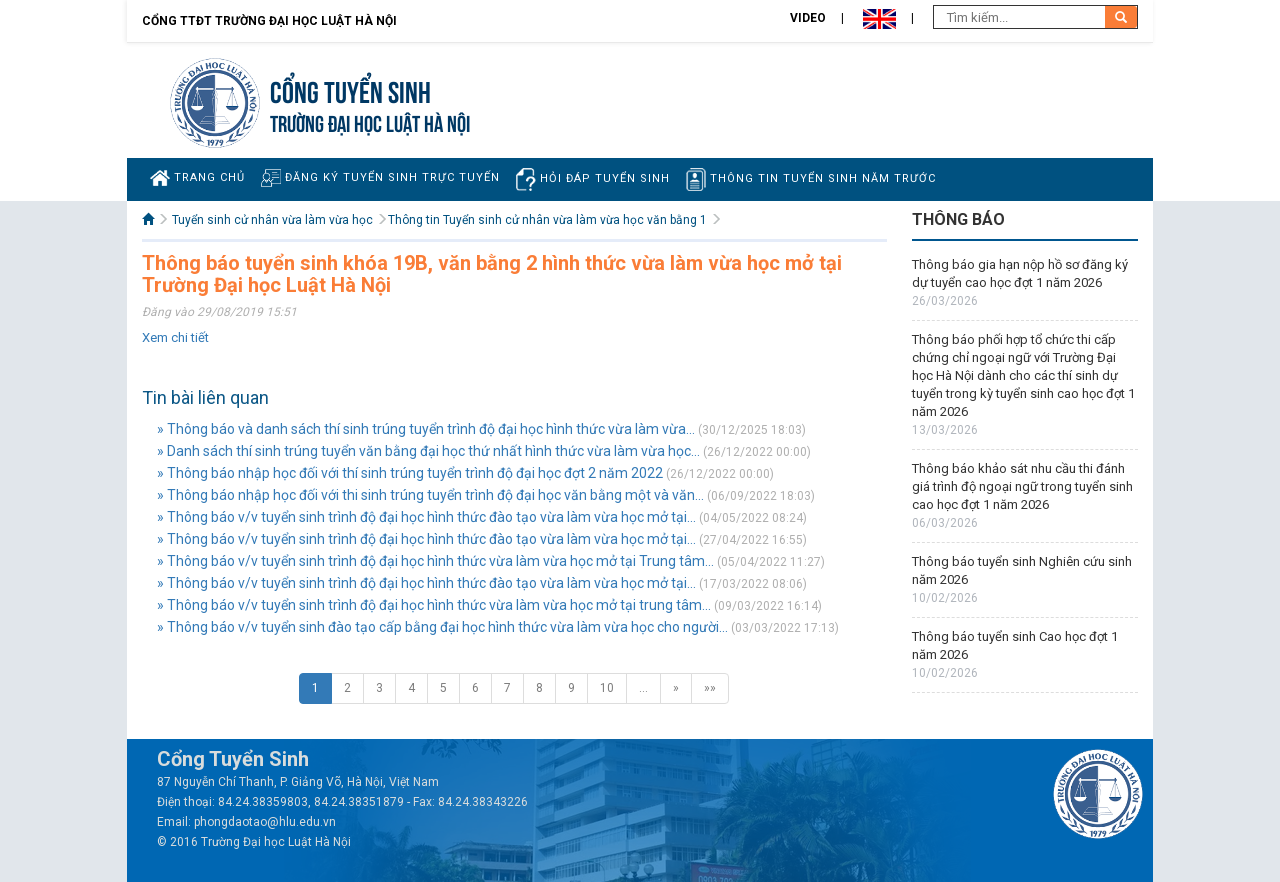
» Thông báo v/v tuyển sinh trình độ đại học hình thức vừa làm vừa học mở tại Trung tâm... (435, 561)
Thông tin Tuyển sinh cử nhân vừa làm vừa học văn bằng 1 (547, 220)
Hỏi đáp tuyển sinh (593, 179)
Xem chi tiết (175, 337)
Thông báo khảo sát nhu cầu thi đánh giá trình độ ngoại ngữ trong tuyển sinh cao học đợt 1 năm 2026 (1022, 486)
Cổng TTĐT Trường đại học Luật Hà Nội (269, 21)
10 (607, 688)
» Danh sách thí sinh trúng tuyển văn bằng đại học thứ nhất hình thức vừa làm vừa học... (428, 451)
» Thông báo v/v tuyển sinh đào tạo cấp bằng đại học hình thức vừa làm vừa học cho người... (442, 627)
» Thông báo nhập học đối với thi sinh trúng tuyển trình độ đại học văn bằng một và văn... (430, 495)
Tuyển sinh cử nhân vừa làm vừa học (272, 220)
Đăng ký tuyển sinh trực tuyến (380, 177)
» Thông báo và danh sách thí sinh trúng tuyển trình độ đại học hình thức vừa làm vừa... (426, 429)
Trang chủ (197, 178)
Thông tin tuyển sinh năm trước (811, 179)
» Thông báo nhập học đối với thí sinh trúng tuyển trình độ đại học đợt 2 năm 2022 (410, 473)
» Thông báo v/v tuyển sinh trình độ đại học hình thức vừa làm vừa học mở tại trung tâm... (434, 605)
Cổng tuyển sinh (350, 89)
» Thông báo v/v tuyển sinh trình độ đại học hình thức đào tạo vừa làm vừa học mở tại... (426, 517)
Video (808, 18)
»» (710, 688)
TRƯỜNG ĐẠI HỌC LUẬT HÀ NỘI (370, 121)
